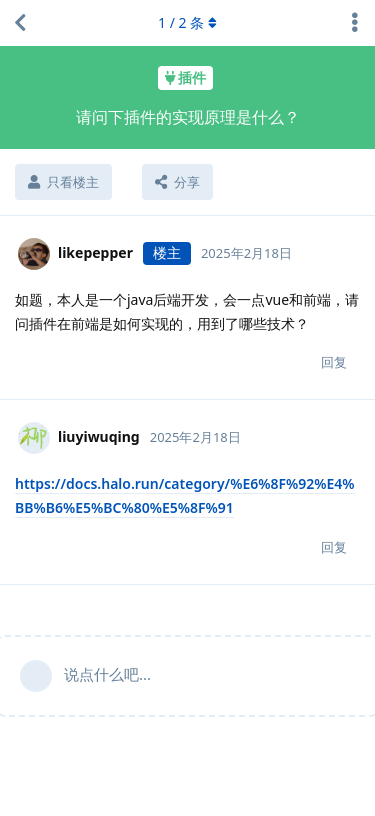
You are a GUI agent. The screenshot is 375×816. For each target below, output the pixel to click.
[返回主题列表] (20, 23)
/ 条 (187, 22)
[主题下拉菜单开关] (355, 23)
